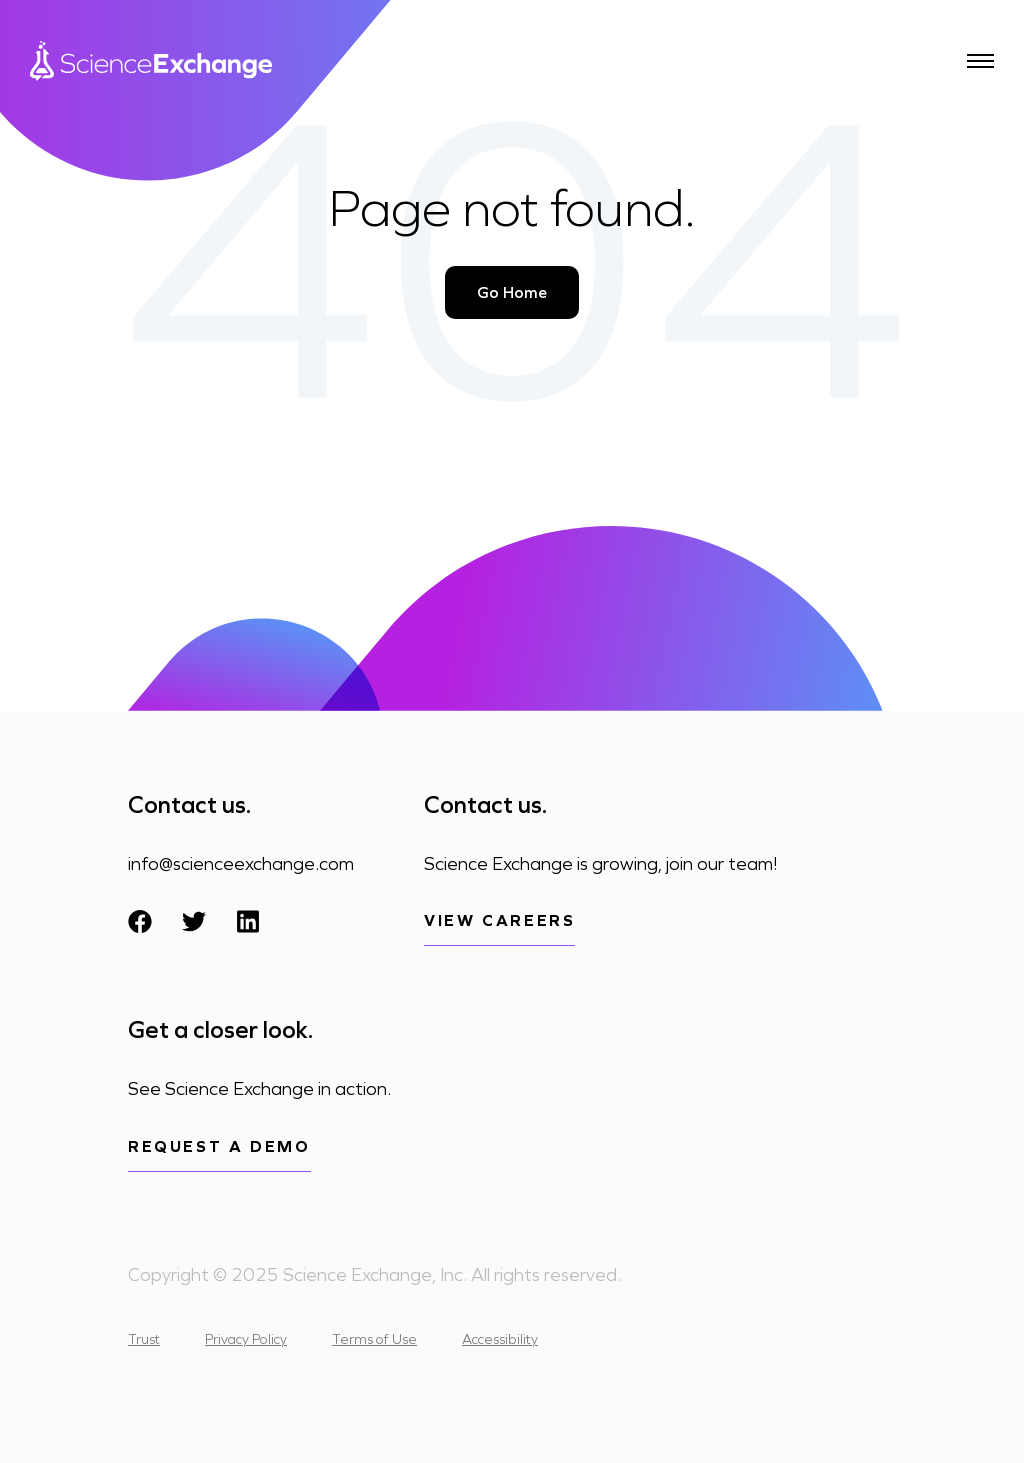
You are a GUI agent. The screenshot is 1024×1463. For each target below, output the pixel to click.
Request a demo (219, 1146)
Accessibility (500, 1339)
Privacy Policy (246, 1339)
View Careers (499, 920)
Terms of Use (374, 1339)
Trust (144, 1339)
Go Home (512, 292)
